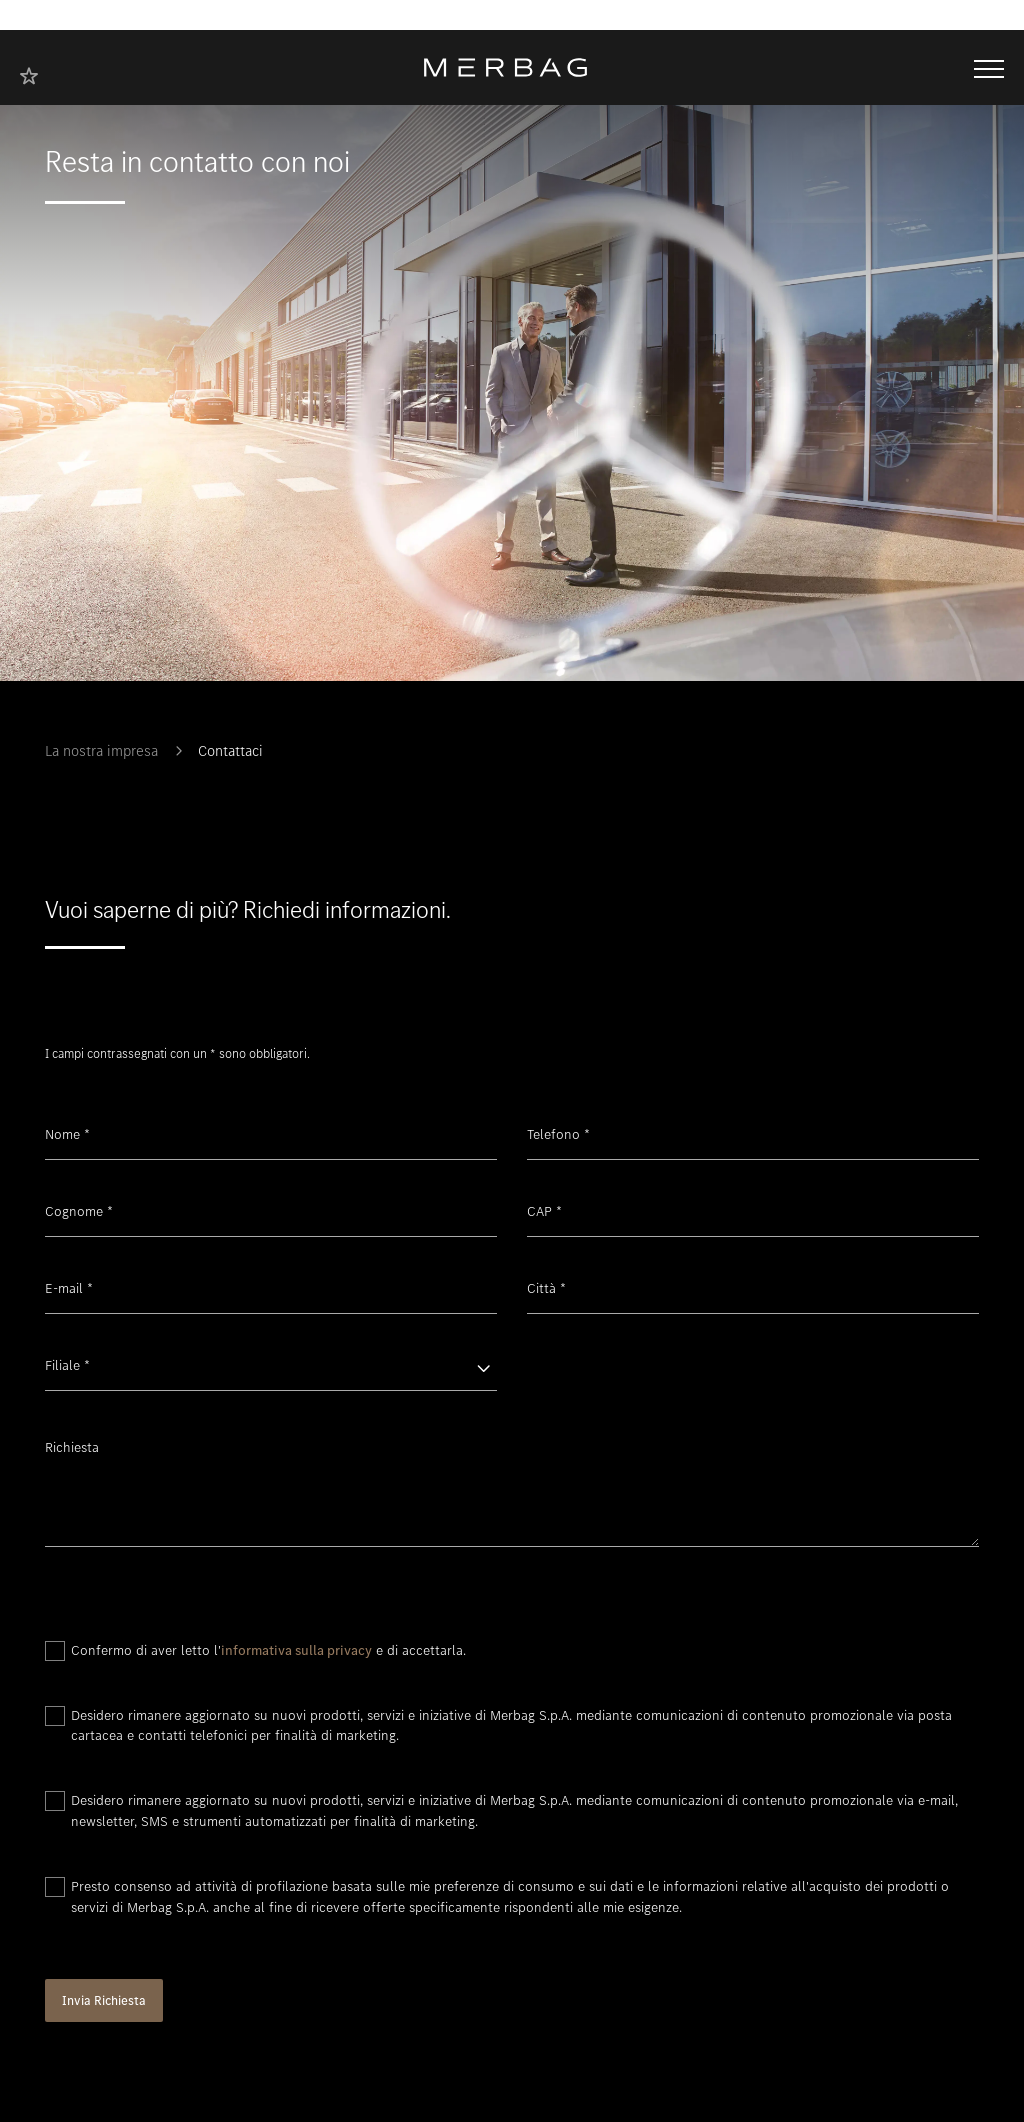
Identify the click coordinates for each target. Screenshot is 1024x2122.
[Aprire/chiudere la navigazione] (989, 67)
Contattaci (230, 751)
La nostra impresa (101, 751)
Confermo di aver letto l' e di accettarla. (268, 1650)
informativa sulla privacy (296, 1650)
